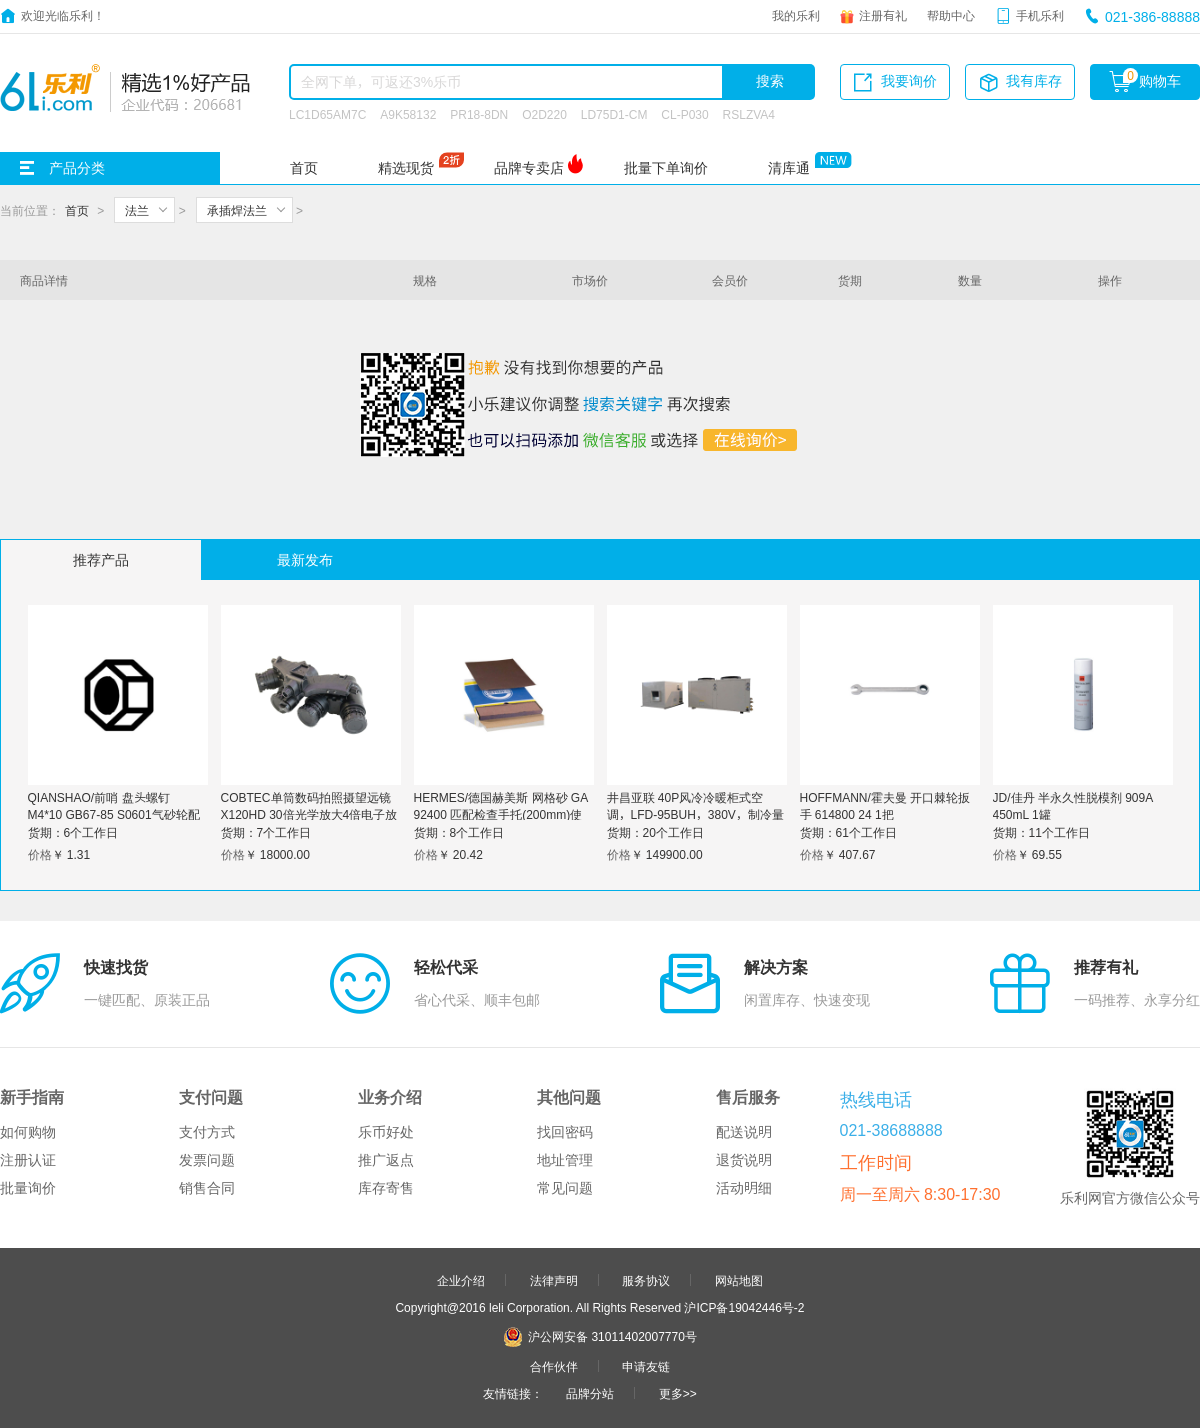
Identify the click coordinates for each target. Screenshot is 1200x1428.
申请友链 (646, 1366)
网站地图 (739, 1280)
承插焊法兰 (237, 210)
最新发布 (305, 560)
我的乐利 (796, 15)
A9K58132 (408, 114)
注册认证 (28, 1160)
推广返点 (386, 1160)
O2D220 (544, 114)
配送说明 (744, 1132)
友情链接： (513, 1393)
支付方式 (207, 1132)
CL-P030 (684, 114)
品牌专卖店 (529, 168)
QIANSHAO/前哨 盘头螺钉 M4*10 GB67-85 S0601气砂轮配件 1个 (114, 814)
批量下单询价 (666, 168)
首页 (304, 168)
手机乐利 (1040, 15)
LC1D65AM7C (327, 114)
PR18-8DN (479, 114)
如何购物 (28, 1132)
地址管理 (565, 1160)
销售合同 (207, 1188)
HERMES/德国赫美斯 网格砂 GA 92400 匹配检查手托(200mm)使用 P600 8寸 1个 (501, 814)
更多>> (678, 1393)
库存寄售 (386, 1188)
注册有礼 (883, 15)
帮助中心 (951, 15)
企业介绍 (461, 1280)
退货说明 (744, 1160)
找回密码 (565, 1132)
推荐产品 (101, 560)
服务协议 (646, 1280)
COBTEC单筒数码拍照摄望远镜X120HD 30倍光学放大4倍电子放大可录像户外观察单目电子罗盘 (309, 814)
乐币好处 (386, 1132)
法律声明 (554, 1280)
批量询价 (28, 1188)
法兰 (137, 210)
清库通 (789, 168)
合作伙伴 (554, 1366)
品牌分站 (590, 1393)
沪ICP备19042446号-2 (744, 1307)
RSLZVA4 (749, 114)
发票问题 (207, 1160)
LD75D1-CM (614, 114)
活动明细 (744, 1188)
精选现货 (406, 168)
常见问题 (565, 1188)
